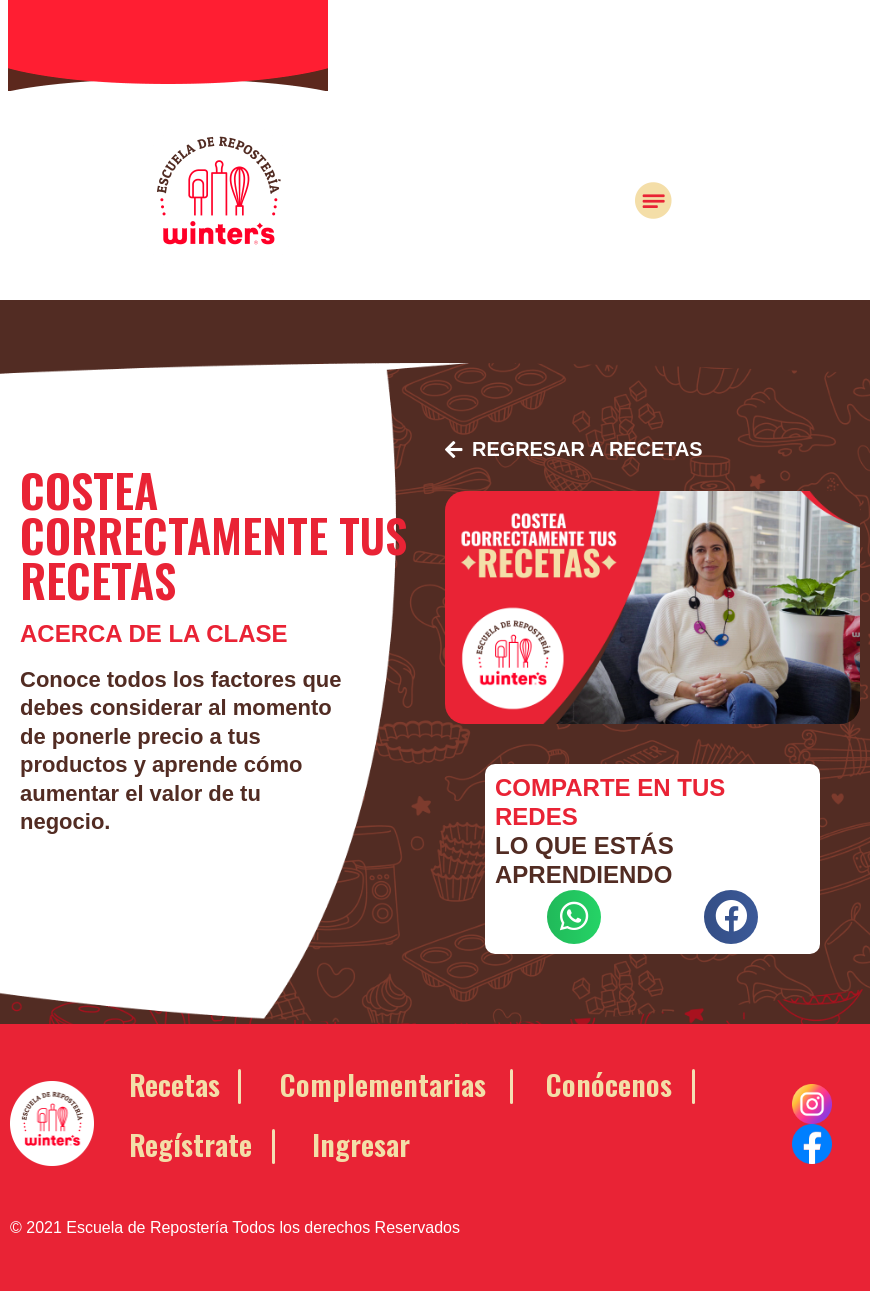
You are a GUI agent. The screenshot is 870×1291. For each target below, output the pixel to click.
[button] (575, 450)
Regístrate (190, 1142)
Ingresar (361, 1142)
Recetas (174, 1082)
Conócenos (609, 1082)
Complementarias (383, 1082)
